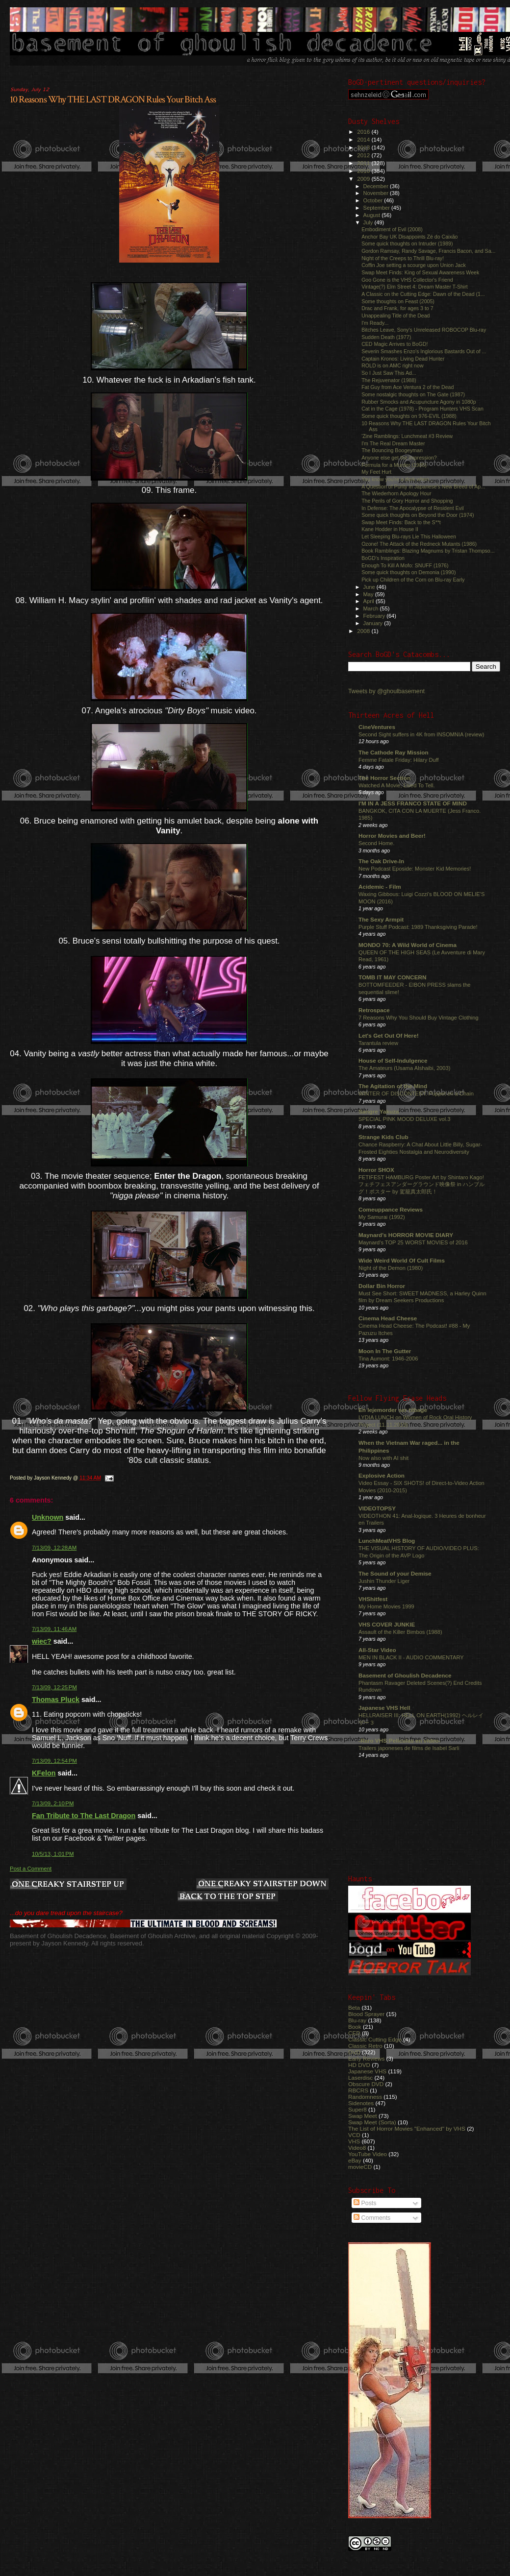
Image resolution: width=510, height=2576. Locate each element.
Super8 (357, 2109)
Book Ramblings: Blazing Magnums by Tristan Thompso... (427, 551)
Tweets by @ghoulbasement (386, 691)
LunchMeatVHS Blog (386, 1540)
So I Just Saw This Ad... (388, 373)
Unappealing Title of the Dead (395, 315)
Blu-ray (357, 2020)
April (369, 601)
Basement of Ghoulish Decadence (405, 1675)
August (372, 215)
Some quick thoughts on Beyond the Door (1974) (417, 515)
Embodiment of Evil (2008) (392, 229)
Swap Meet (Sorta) (372, 2122)
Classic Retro (365, 2045)
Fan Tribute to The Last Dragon (83, 1816)
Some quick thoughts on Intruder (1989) (407, 243)
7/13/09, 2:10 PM (53, 1803)
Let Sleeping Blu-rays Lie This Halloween (408, 536)
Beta (354, 2007)
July (369, 222)
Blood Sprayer (366, 2014)
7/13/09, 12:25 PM (54, 1687)
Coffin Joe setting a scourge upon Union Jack (413, 265)
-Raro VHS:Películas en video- (399, 1740)
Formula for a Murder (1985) (394, 465)
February (375, 616)
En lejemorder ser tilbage (392, 1410)
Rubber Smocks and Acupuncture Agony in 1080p (418, 402)
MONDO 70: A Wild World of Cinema (407, 945)
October (373, 200)
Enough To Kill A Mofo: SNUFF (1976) (404, 565)
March (371, 608)
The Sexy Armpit (381, 919)
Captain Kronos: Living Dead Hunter (402, 359)
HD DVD (359, 2065)
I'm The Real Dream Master (393, 443)
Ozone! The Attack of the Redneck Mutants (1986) (419, 544)
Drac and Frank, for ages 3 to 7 (397, 308)
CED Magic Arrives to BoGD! (394, 344)
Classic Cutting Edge (375, 2039)
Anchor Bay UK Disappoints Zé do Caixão (409, 237)
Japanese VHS (367, 2071)
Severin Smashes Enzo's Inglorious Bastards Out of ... (423, 351)
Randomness (365, 2096)
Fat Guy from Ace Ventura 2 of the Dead (407, 387)
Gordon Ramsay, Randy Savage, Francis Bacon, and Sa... (428, 251)
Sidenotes (361, 2103)
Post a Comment (30, 1868)
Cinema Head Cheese (387, 1318)
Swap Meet (362, 2116)
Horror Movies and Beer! (392, 835)
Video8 (357, 2147)
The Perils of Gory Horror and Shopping (407, 501)
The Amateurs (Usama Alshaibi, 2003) (404, 1068)
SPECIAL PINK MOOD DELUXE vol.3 (404, 1119)
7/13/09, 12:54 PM (54, 1761)
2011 (364, 163)
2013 (364, 147)
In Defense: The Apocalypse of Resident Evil (412, 508)
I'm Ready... (374, 323)
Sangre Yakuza (378, 1111)
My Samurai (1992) (381, 1217)
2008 (364, 631)
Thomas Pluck (55, 1699)
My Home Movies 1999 (386, 1606)
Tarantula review (378, 1043)
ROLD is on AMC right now (392, 365)
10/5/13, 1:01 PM (53, 1854)
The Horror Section (384, 778)
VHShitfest (372, 1599)
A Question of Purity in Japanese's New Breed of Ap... (423, 486)
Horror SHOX (376, 1169)
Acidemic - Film (379, 886)
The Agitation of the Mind (392, 1086)
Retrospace (374, 1010)
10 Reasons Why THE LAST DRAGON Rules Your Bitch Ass (113, 99)
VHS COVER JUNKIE (386, 1624)
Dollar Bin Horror (381, 1286)
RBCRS (358, 2090)
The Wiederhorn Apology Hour (396, 493)
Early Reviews (366, 2058)
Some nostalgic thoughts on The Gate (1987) (413, 394)
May (369, 594)
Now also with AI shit (383, 1458)
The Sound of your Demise (394, 1573)
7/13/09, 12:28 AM (54, 1548)
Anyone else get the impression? (398, 458)
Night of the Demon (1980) (390, 1268)
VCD (354, 2135)
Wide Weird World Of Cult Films (401, 1260)
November (376, 193)
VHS (354, 2141)
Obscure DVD (365, 2084)
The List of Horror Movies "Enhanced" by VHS (406, 2128)
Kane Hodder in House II (389, 529)
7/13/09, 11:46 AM (54, 1629)
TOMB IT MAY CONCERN (392, 977)
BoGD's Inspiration (383, 558)
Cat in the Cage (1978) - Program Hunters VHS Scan (422, 409)
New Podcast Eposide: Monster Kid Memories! (414, 869)
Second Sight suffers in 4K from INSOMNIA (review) (421, 734)
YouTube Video (367, 2154)
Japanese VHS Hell (384, 1707)
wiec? (41, 1641)
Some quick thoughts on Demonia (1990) (408, 572)
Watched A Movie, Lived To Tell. (396, 785)
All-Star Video (377, 1650)
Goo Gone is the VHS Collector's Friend (407, 280)
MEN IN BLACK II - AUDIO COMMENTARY (411, 1657)
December (376, 186)
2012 (364, 155)
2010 (364, 171)
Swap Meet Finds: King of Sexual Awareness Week (420, 272)
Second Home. (376, 843)
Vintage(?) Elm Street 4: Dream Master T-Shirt (414, 287)
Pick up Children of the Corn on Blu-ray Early (412, 580)
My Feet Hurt (376, 472)
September (377, 208)
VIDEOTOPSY (377, 1508)
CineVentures (376, 727)
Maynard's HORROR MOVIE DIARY (405, 1235)
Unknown (47, 1517)
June (370, 587)
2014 (364, 139)
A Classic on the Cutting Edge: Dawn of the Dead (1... (423, 294)
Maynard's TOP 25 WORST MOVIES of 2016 (413, 1242)
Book (354, 2026)
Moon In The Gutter (384, 1351)
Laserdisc (360, 2077)
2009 (364, 178)
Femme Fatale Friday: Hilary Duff (398, 760)
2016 (364, 131)
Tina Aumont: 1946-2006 (388, 1358)
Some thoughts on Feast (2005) (397, 301)
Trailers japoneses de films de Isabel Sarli (408, 1748)
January (373, 623)
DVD (354, 2052)
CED (354, 2033)
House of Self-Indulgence (393, 1060)
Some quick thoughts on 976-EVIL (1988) (409, 416)
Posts (365, 2203)
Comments (372, 2217)
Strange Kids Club (383, 1137)
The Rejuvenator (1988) (388, 380)
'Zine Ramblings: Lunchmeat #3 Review (407, 436)
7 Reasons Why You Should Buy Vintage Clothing (418, 1018)
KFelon (43, 1773)
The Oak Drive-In (381, 861)
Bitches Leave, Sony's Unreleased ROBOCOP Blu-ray (423, 330)
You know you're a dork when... (397, 479)
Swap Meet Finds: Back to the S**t (401, 522)
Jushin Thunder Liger (383, 1581)
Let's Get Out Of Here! (388, 1035)
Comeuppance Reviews (390, 1209)
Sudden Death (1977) (386, 337)
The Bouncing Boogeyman (392, 450)
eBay (354, 2160)
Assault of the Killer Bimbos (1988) (400, 1632)
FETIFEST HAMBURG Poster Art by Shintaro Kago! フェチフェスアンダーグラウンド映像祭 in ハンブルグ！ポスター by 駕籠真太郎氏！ (421, 1184)
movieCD (360, 2166)
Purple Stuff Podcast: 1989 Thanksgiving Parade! (418, 927)
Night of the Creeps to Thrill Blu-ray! (402, 258)
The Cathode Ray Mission (393, 752)
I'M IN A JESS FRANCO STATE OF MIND (412, 803)
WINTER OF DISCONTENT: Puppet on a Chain (416, 1093)
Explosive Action (381, 1475)
